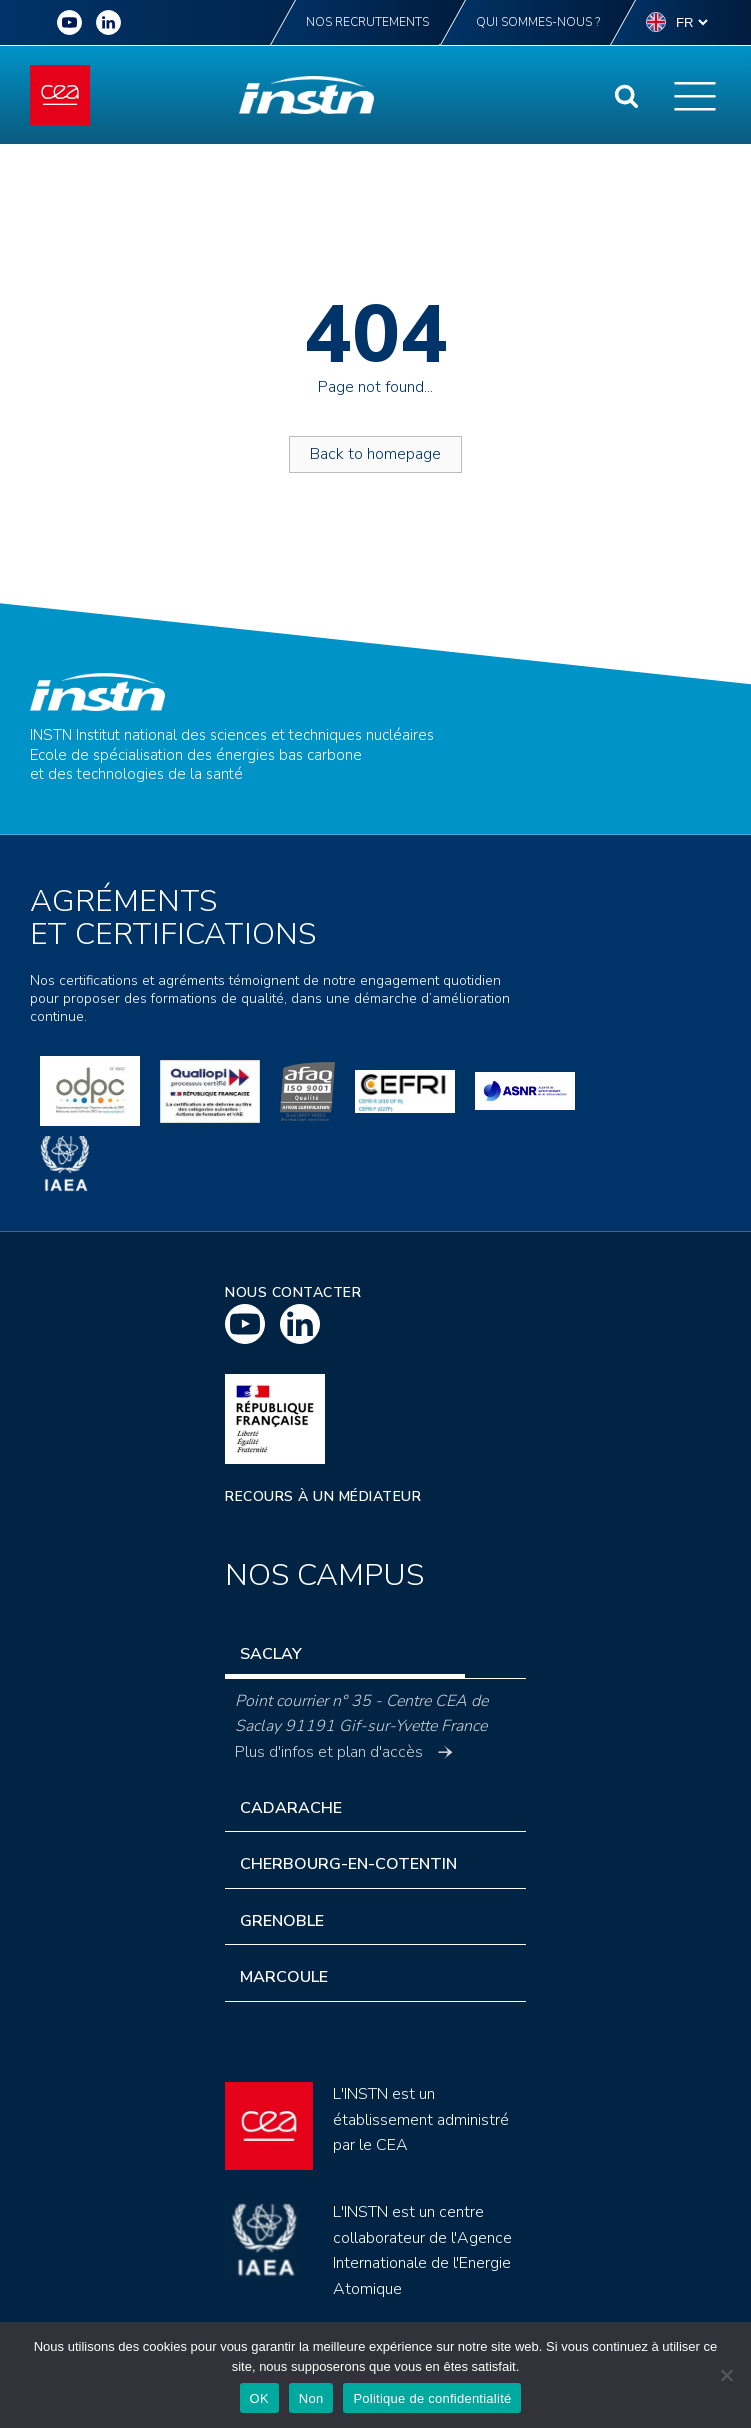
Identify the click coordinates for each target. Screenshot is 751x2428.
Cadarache (291, 1808)
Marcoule (284, 1977)
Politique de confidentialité (432, 2398)
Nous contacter (293, 1292)
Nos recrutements (367, 22)
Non (311, 2398)
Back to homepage (375, 454)
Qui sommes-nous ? (538, 22)
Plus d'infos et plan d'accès (344, 1752)
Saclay (271, 1654)
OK (259, 2398)
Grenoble (282, 1921)
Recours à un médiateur (323, 1496)
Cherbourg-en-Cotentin (348, 1864)
